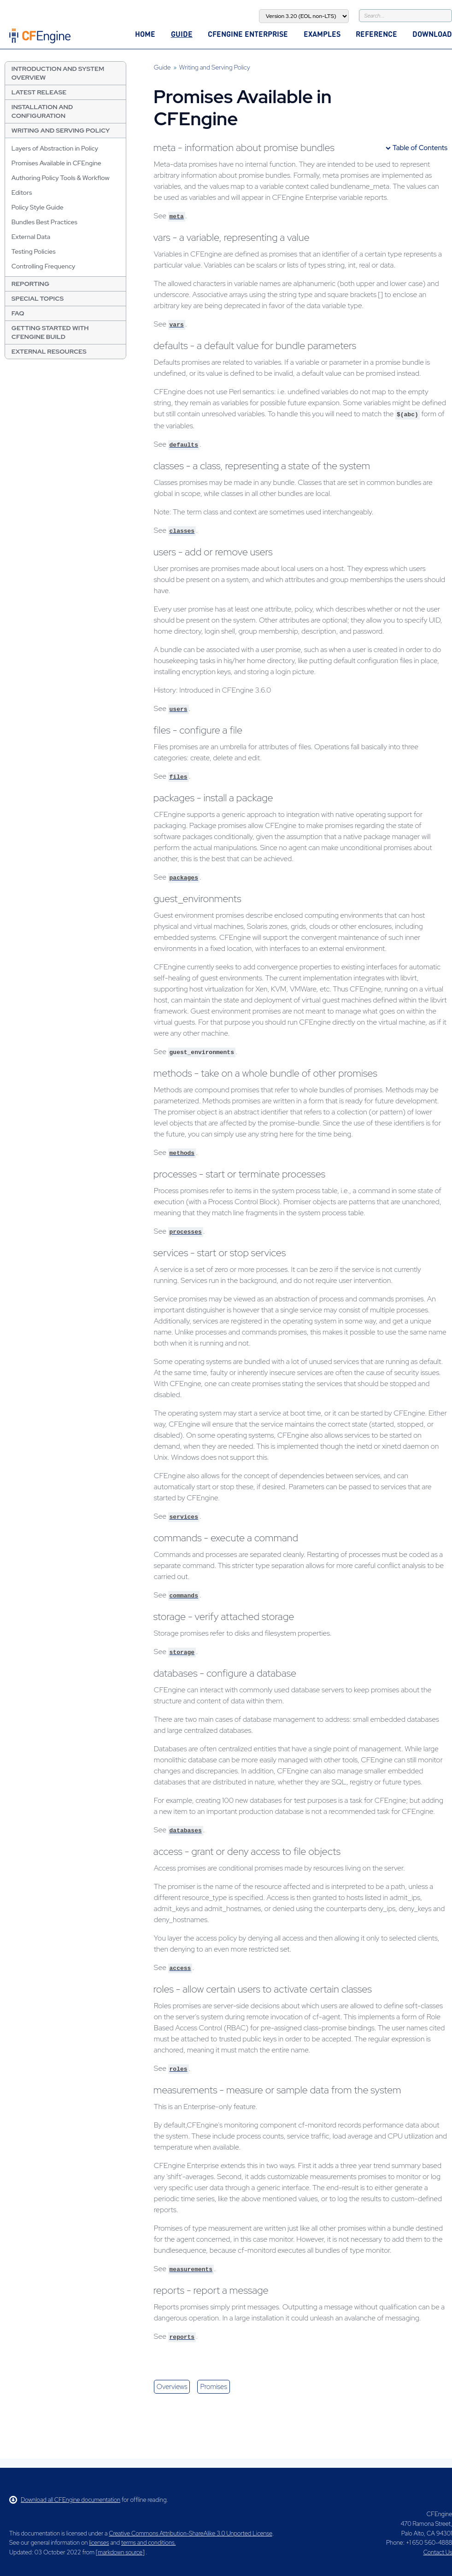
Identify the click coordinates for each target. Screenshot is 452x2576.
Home (145, 34)
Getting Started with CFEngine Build (50, 332)
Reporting (30, 284)
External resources (49, 351)
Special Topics (38, 298)
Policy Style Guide (38, 207)
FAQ (18, 313)
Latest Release (39, 92)
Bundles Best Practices (44, 222)
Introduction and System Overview (58, 73)
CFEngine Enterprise (248, 34)
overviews (172, 2386)
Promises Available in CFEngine (56, 163)
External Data (31, 237)
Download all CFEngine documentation (64, 2500)
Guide (182, 34)
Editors (22, 192)
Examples (322, 34)
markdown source (120, 2552)
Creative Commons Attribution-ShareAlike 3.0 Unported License (190, 2533)
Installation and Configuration (42, 111)
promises (213, 2386)
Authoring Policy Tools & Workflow (61, 178)
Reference (376, 34)
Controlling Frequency (44, 266)
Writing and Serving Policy (61, 130)
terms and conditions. (148, 2543)
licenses (99, 2543)
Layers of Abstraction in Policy (55, 148)
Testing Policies (34, 251)
